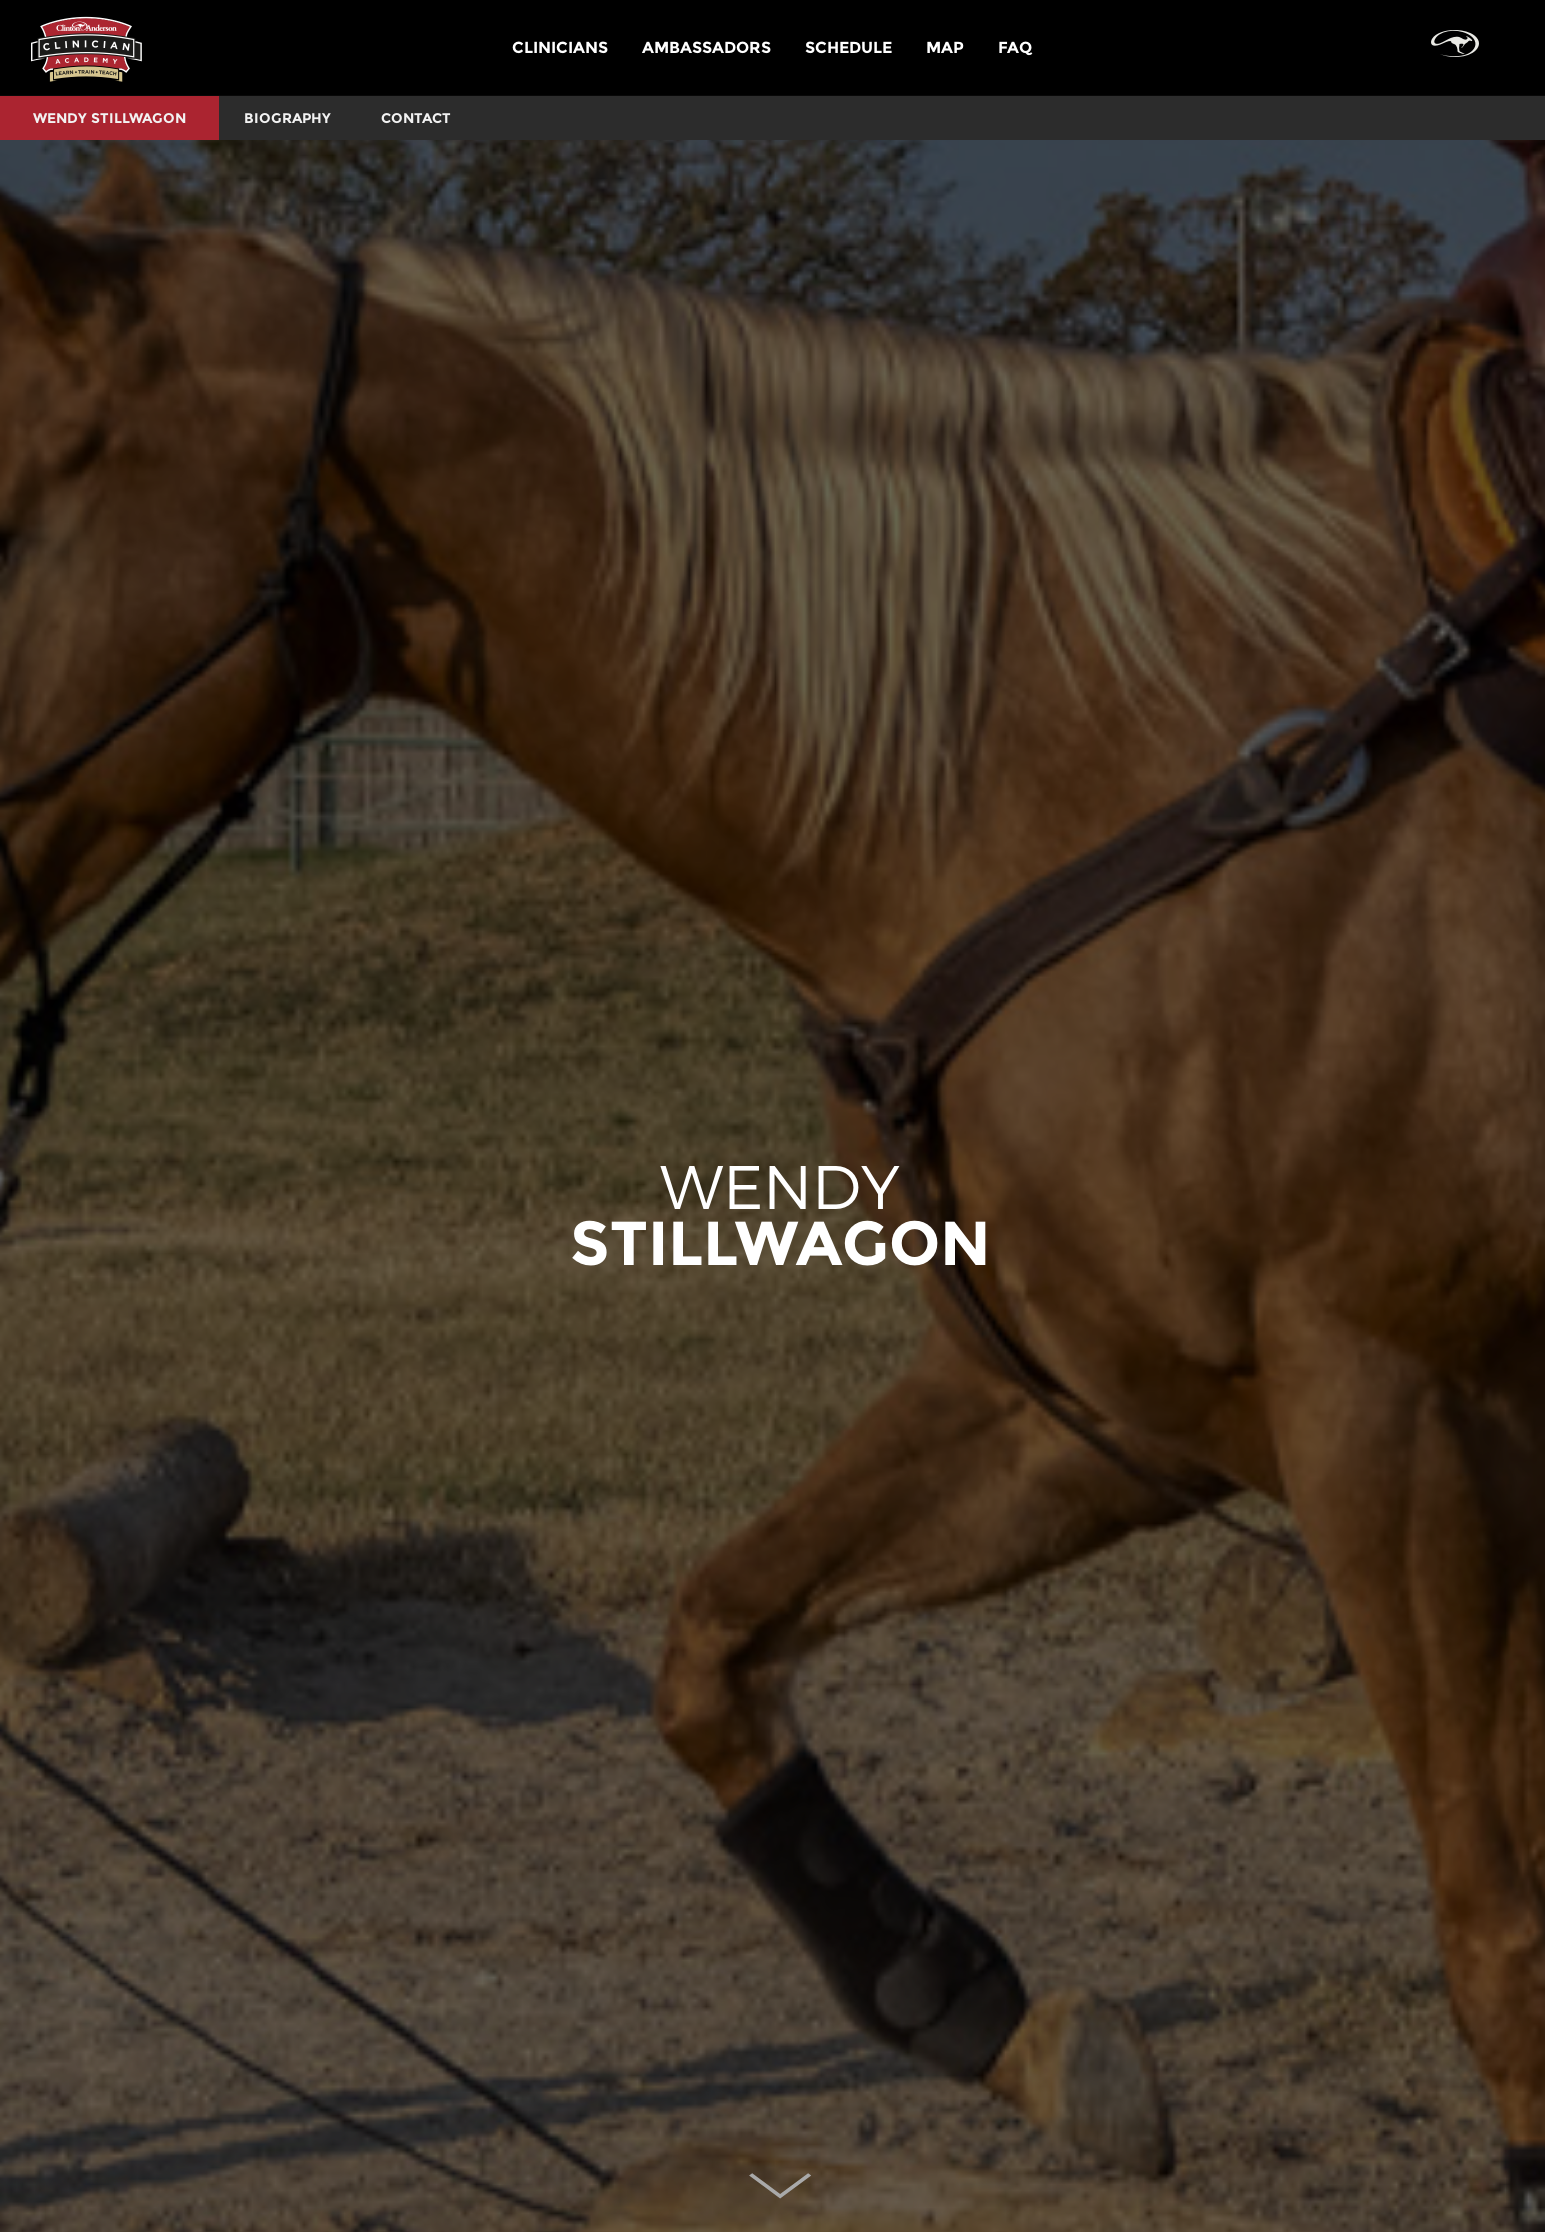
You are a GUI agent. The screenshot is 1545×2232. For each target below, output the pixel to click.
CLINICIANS (560, 47)
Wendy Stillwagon (109, 118)
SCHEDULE (848, 47)
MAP (945, 47)
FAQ (1015, 47)
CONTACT (416, 118)
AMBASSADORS (706, 47)
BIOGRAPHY (287, 118)
